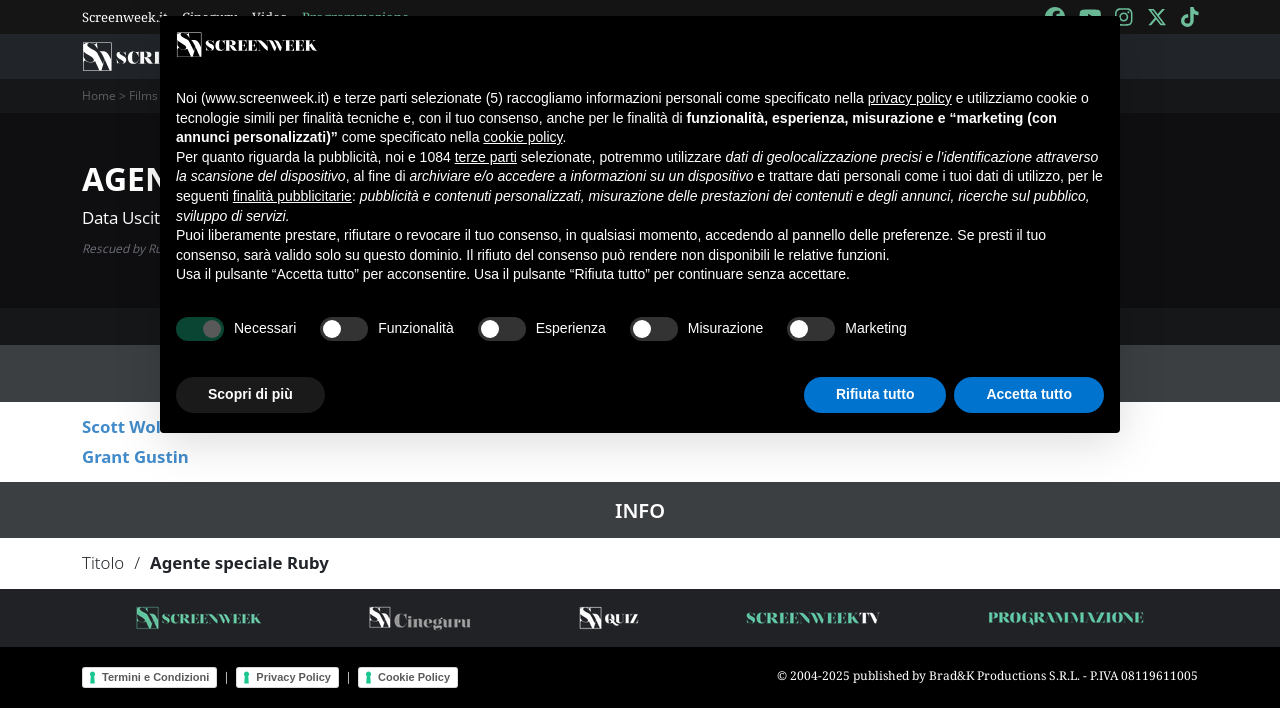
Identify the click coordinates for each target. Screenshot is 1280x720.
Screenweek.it (125, 17)
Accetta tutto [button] (1029, 394)
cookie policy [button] (522, 137)
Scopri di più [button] (250, 394)
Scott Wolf (124, 426)
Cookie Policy (414, 677)
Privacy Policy (293, 677)
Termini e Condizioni (155, 677)
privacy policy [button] (910, 98)
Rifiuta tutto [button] (875, 394)
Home (99, 95)
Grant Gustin (135, 456)
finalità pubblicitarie (292, 196)
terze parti (486, 157)
